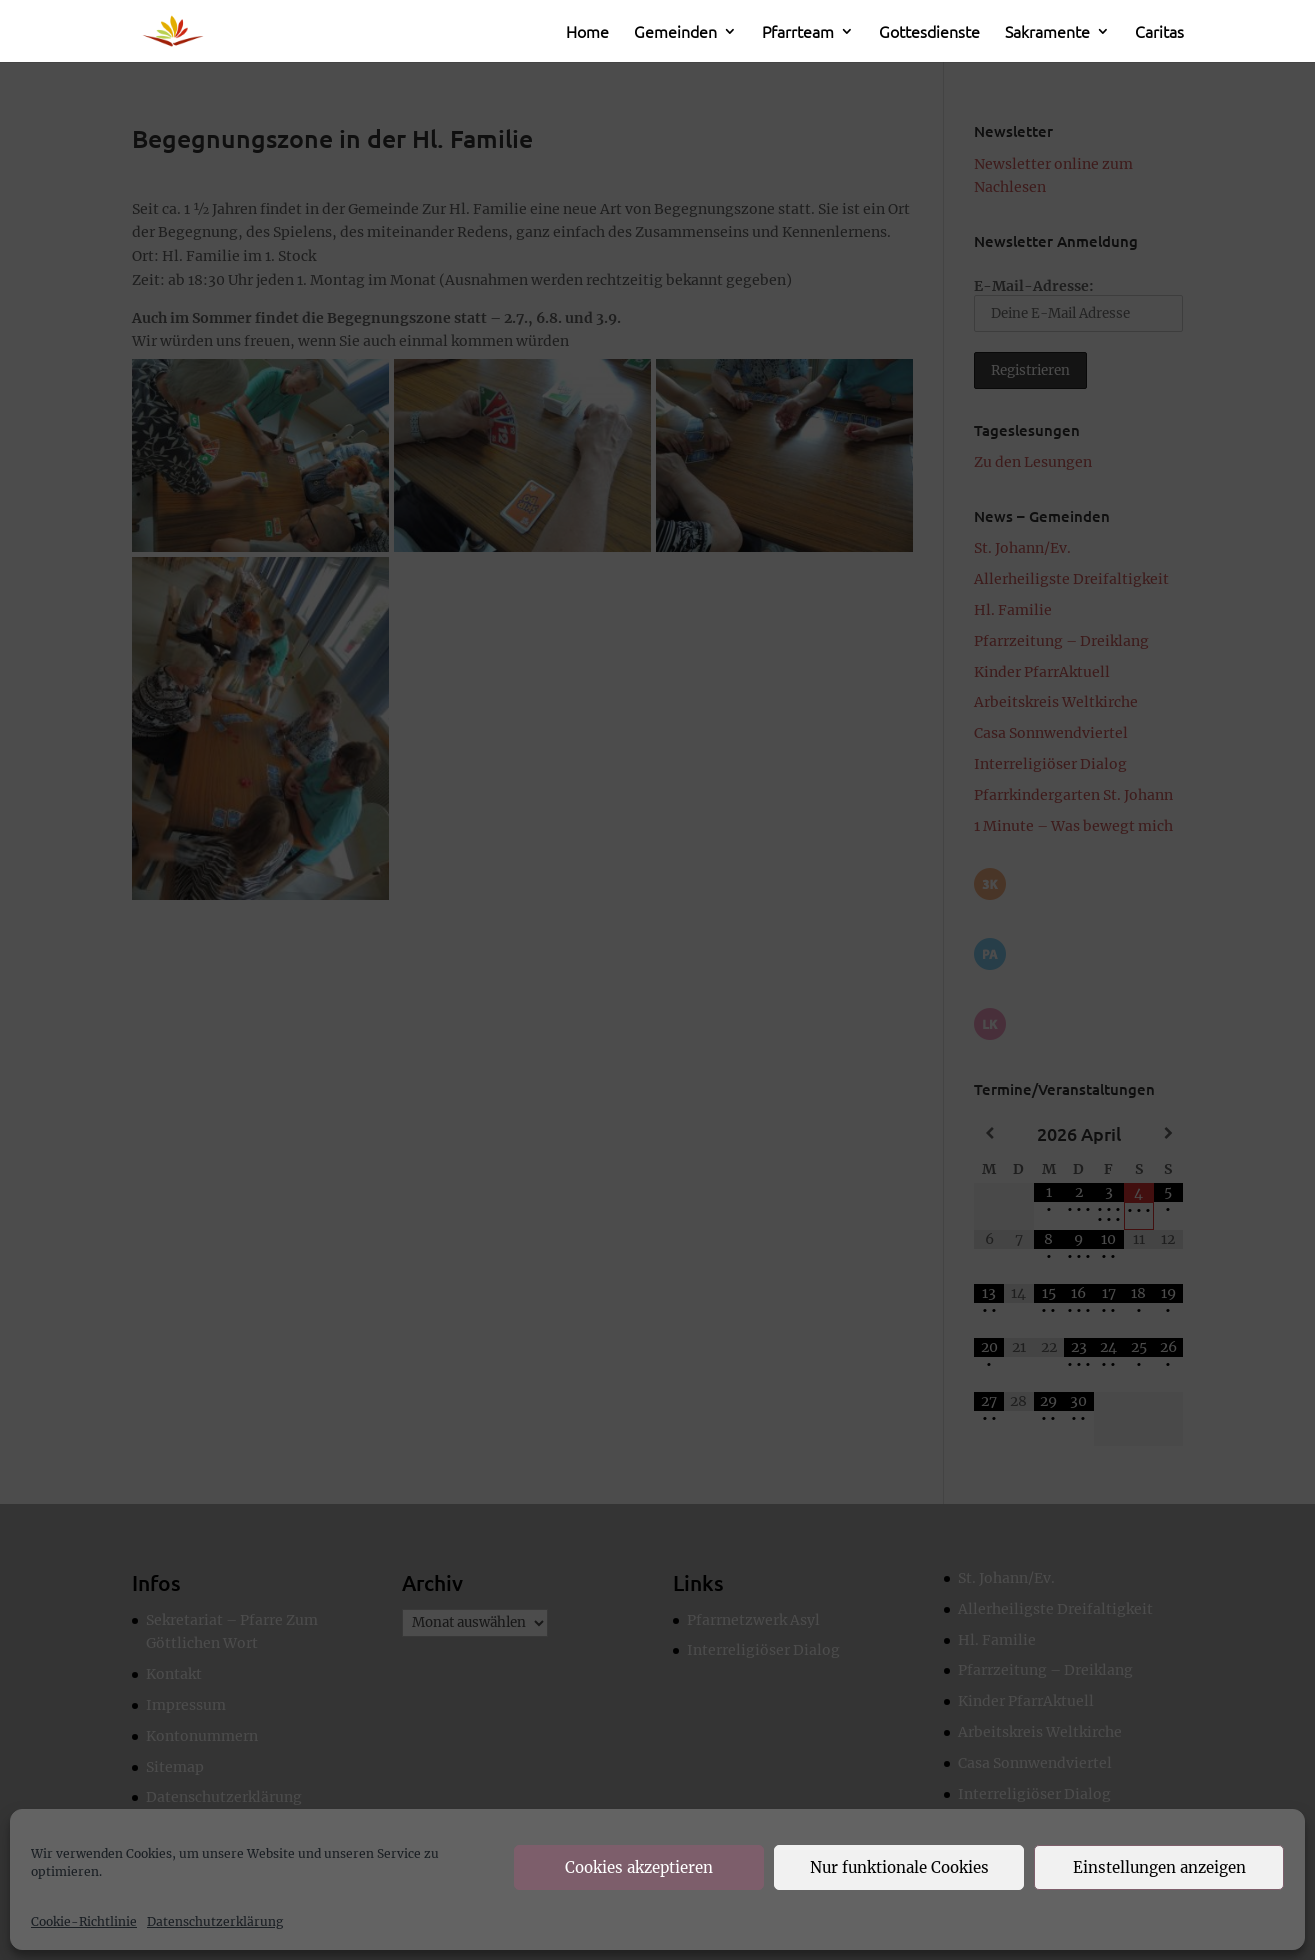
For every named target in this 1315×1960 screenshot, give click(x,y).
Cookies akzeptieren (639, 1867)
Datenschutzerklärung (215, 1921)
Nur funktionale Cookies (899, 1867)
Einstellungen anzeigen (1159, 1867)
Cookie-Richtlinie (84, 1921)
